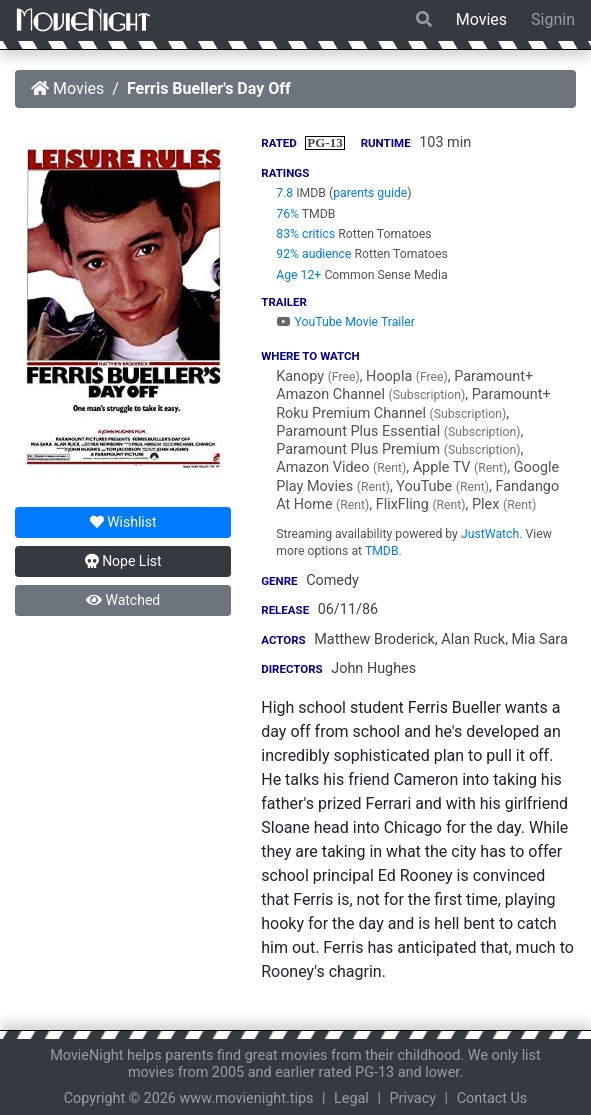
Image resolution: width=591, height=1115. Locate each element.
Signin (553, 19)
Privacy (413, 1098)
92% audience (313, 254)
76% (287, 214)
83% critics (305, 234)
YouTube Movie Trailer (345, 322)
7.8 (284, 193)
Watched (123, 600)
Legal (351, 1098)
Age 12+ (298, 275)
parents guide (370, 193)
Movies (481, 19)
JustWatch (490, 534)
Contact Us (492, 1098)
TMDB (382, 551)
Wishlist (123, 522)
